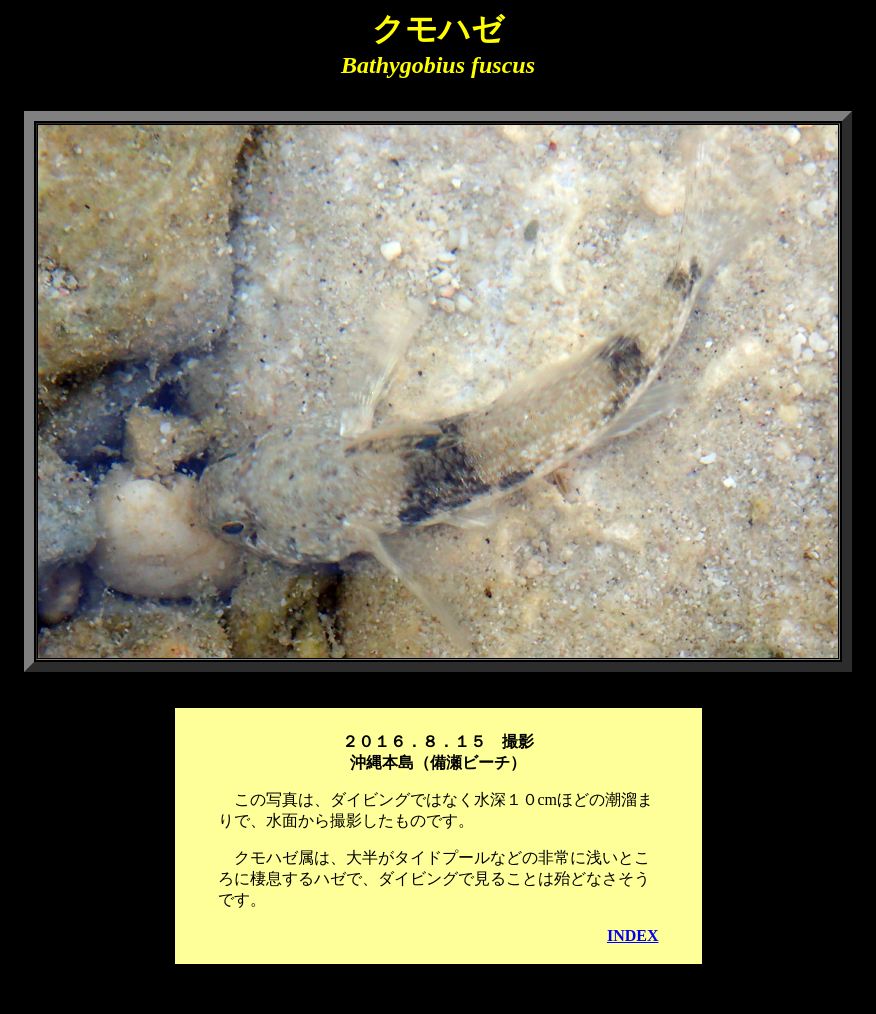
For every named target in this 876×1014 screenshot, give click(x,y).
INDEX (633, 935)
